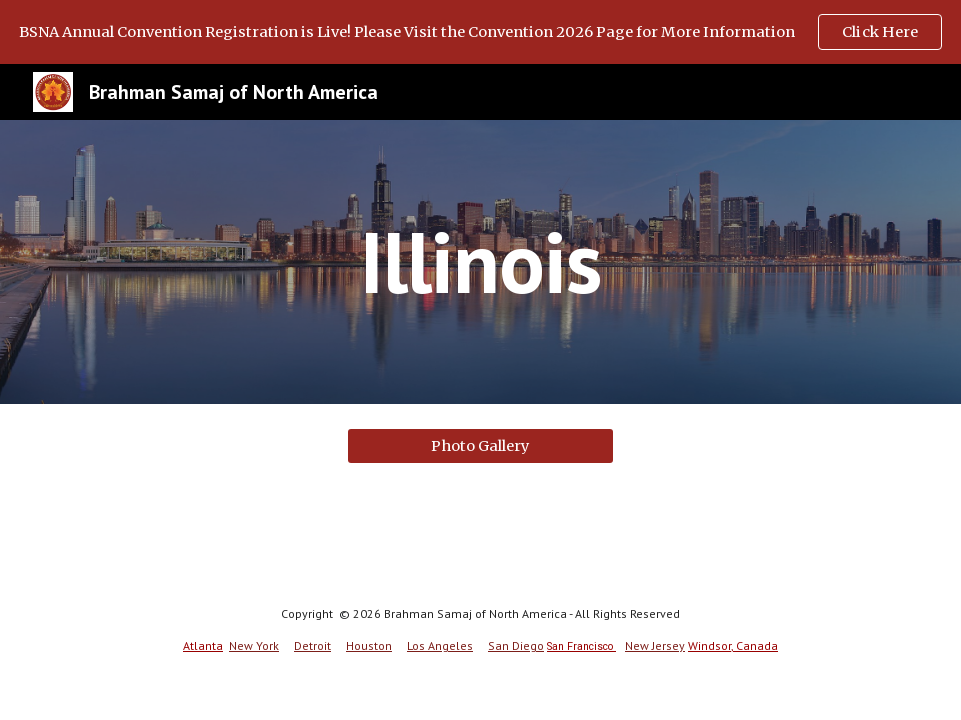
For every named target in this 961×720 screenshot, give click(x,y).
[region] (480, 32)
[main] (480, 261)
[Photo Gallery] (480, 445)
